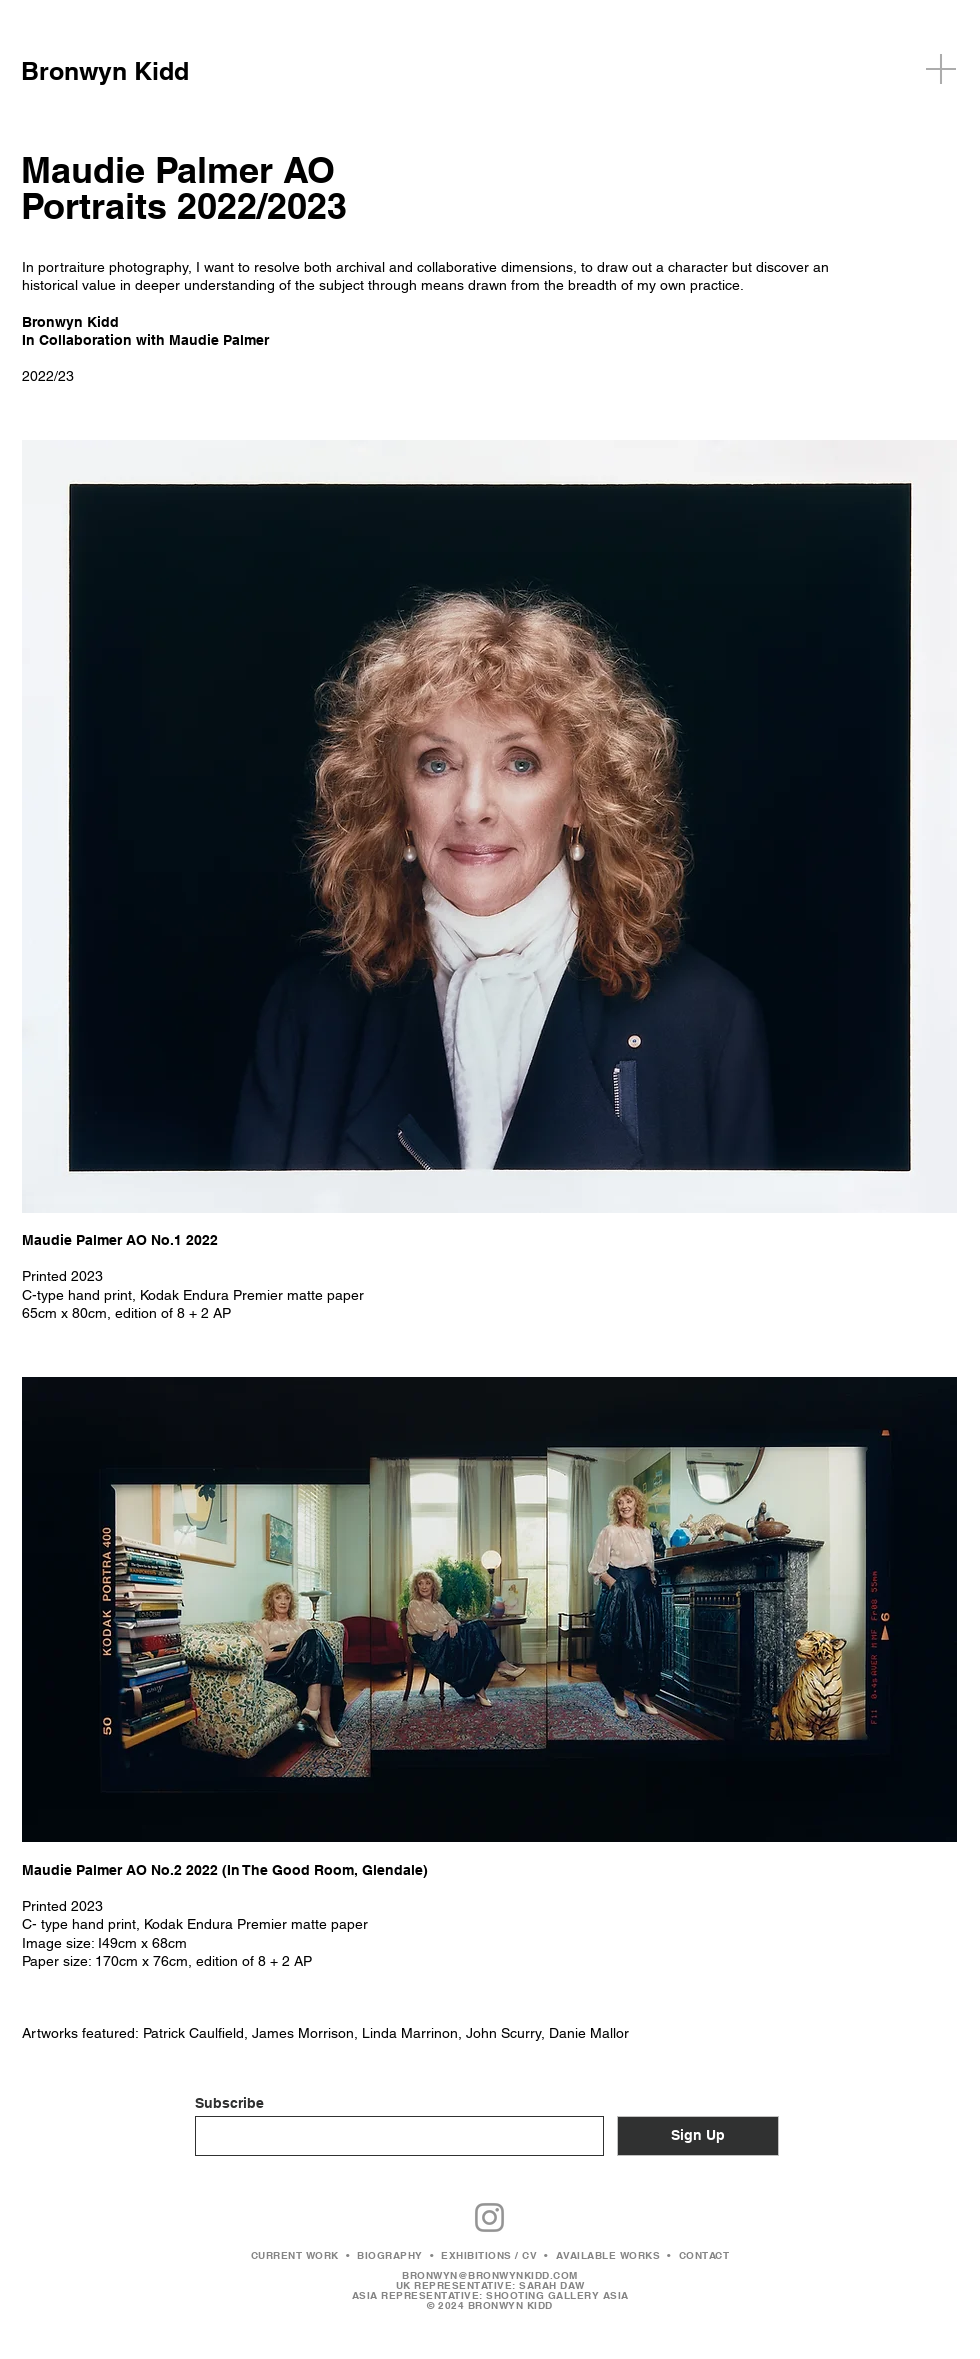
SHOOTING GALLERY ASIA (557, 2295)
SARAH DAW (552, 2285)
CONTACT (704, 2255)
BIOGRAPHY (390, 2255)
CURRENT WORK (295, 2255)
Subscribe (229, 2103)
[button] (941, 69)
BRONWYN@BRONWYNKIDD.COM (490, 2275)
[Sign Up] (698, 2136)
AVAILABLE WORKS (608, 2255)
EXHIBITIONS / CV (489, 2255)
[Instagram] (489, 2217)
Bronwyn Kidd (105, 71)
